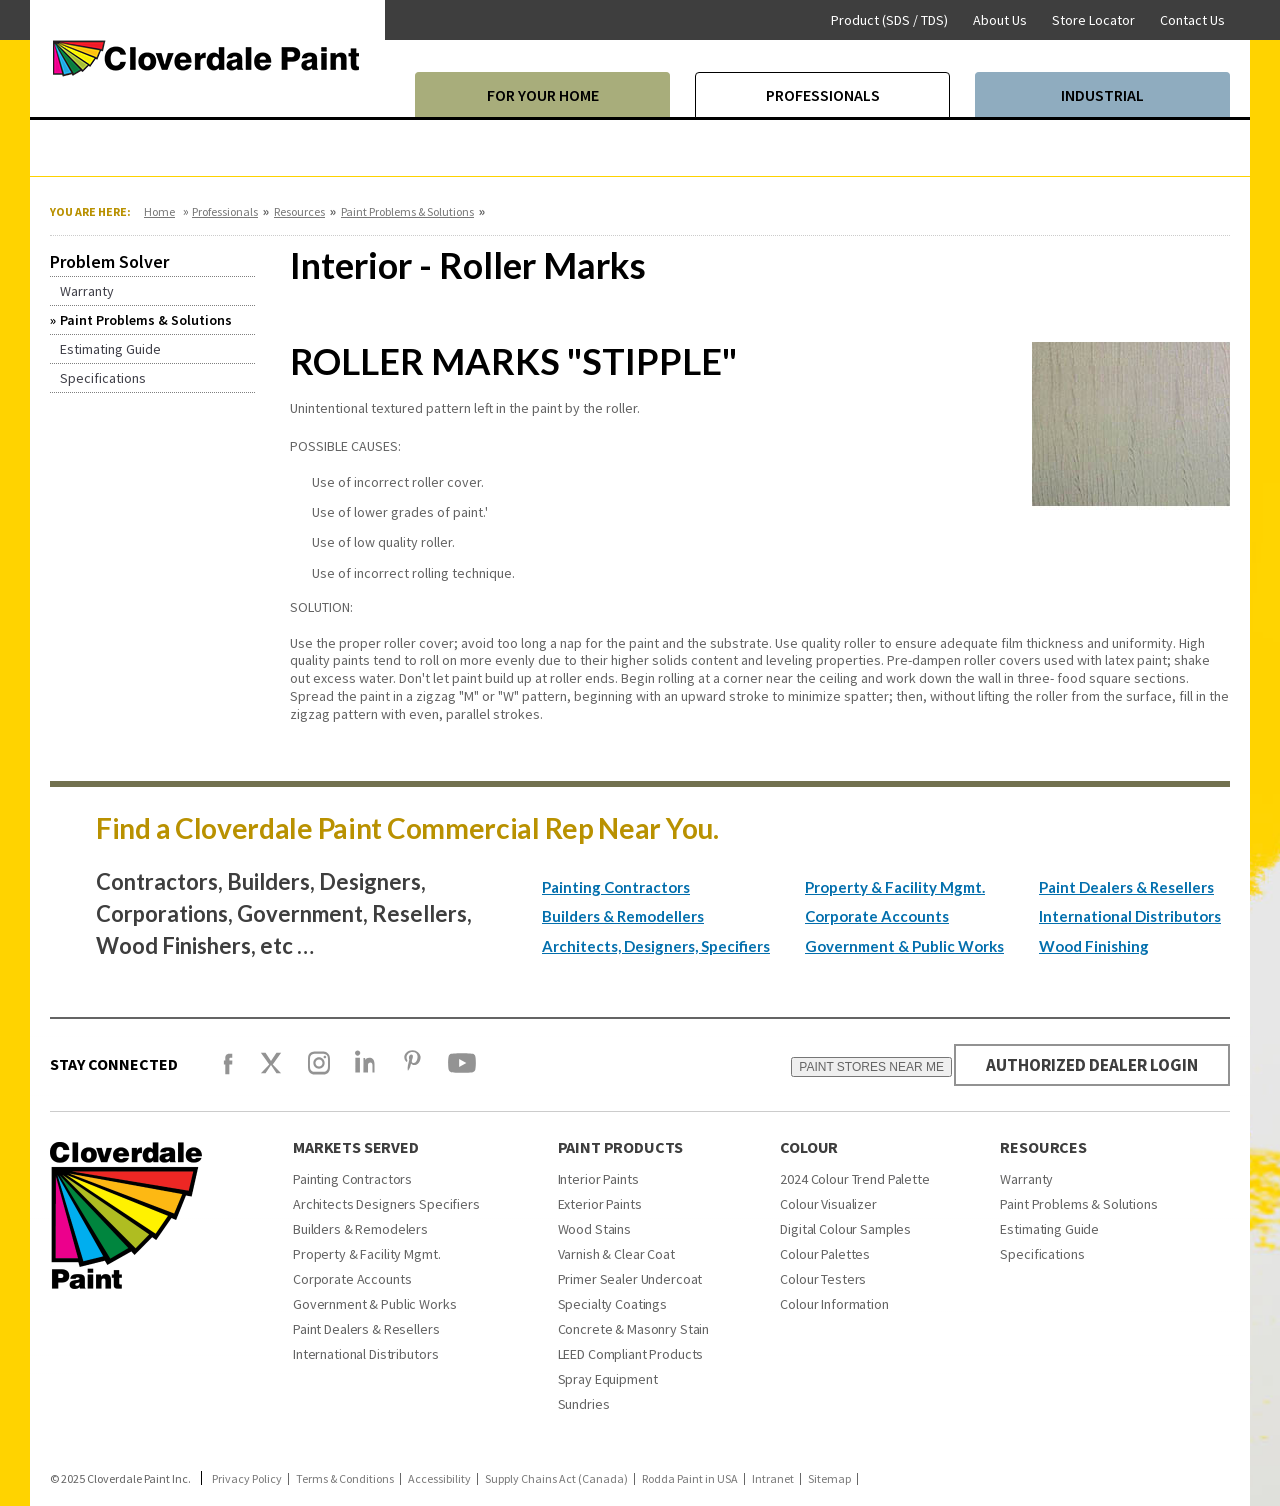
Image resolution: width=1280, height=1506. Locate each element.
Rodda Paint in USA (690, 1479)
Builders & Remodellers (623, 916)
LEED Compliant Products (631, 1354)
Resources (299, 211)
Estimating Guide (1049, 1229)
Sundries (584, 1404)
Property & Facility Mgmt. (895, 887)
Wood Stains (594, 1229)
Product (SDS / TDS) (889, 20)
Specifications (1042, 1254)
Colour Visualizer (828, 1204)
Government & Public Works (904, 946)
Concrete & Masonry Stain (634, 1329)
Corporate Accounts (877, 916)
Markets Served (356, 1147)
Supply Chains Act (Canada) (556, 1479)
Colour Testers (823, 1279)
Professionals (225, 211)
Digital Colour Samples (845, 1229)
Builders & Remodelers (360, 1229)
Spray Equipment (608, 1379)
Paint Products (621, 1147)
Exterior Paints (600, 1204)
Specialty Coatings (612, 1304)
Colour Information (834, 1304)
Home (159, 211)
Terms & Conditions (345, 1479)
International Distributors (1130, 916)
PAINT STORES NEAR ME (860, 1067)
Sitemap (829, 1479)
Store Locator (1093, 20)
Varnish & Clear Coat (616, 1254)
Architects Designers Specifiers (386, 1204)
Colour (809, 1147)
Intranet (773, 1479)
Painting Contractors (616, 887)
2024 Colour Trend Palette (855, 1179)
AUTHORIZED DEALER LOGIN (1086, 1064)
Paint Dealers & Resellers (1126, 887)
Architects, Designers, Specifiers (656, 946)
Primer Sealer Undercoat (630, 1279)
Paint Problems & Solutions (407, 211)
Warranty (1026, 1179)
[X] (271, 1072)
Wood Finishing (1094, 946)
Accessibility (439, 1479)
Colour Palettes (825, 1254)
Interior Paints (598, 1179)
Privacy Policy (247, 1479)
